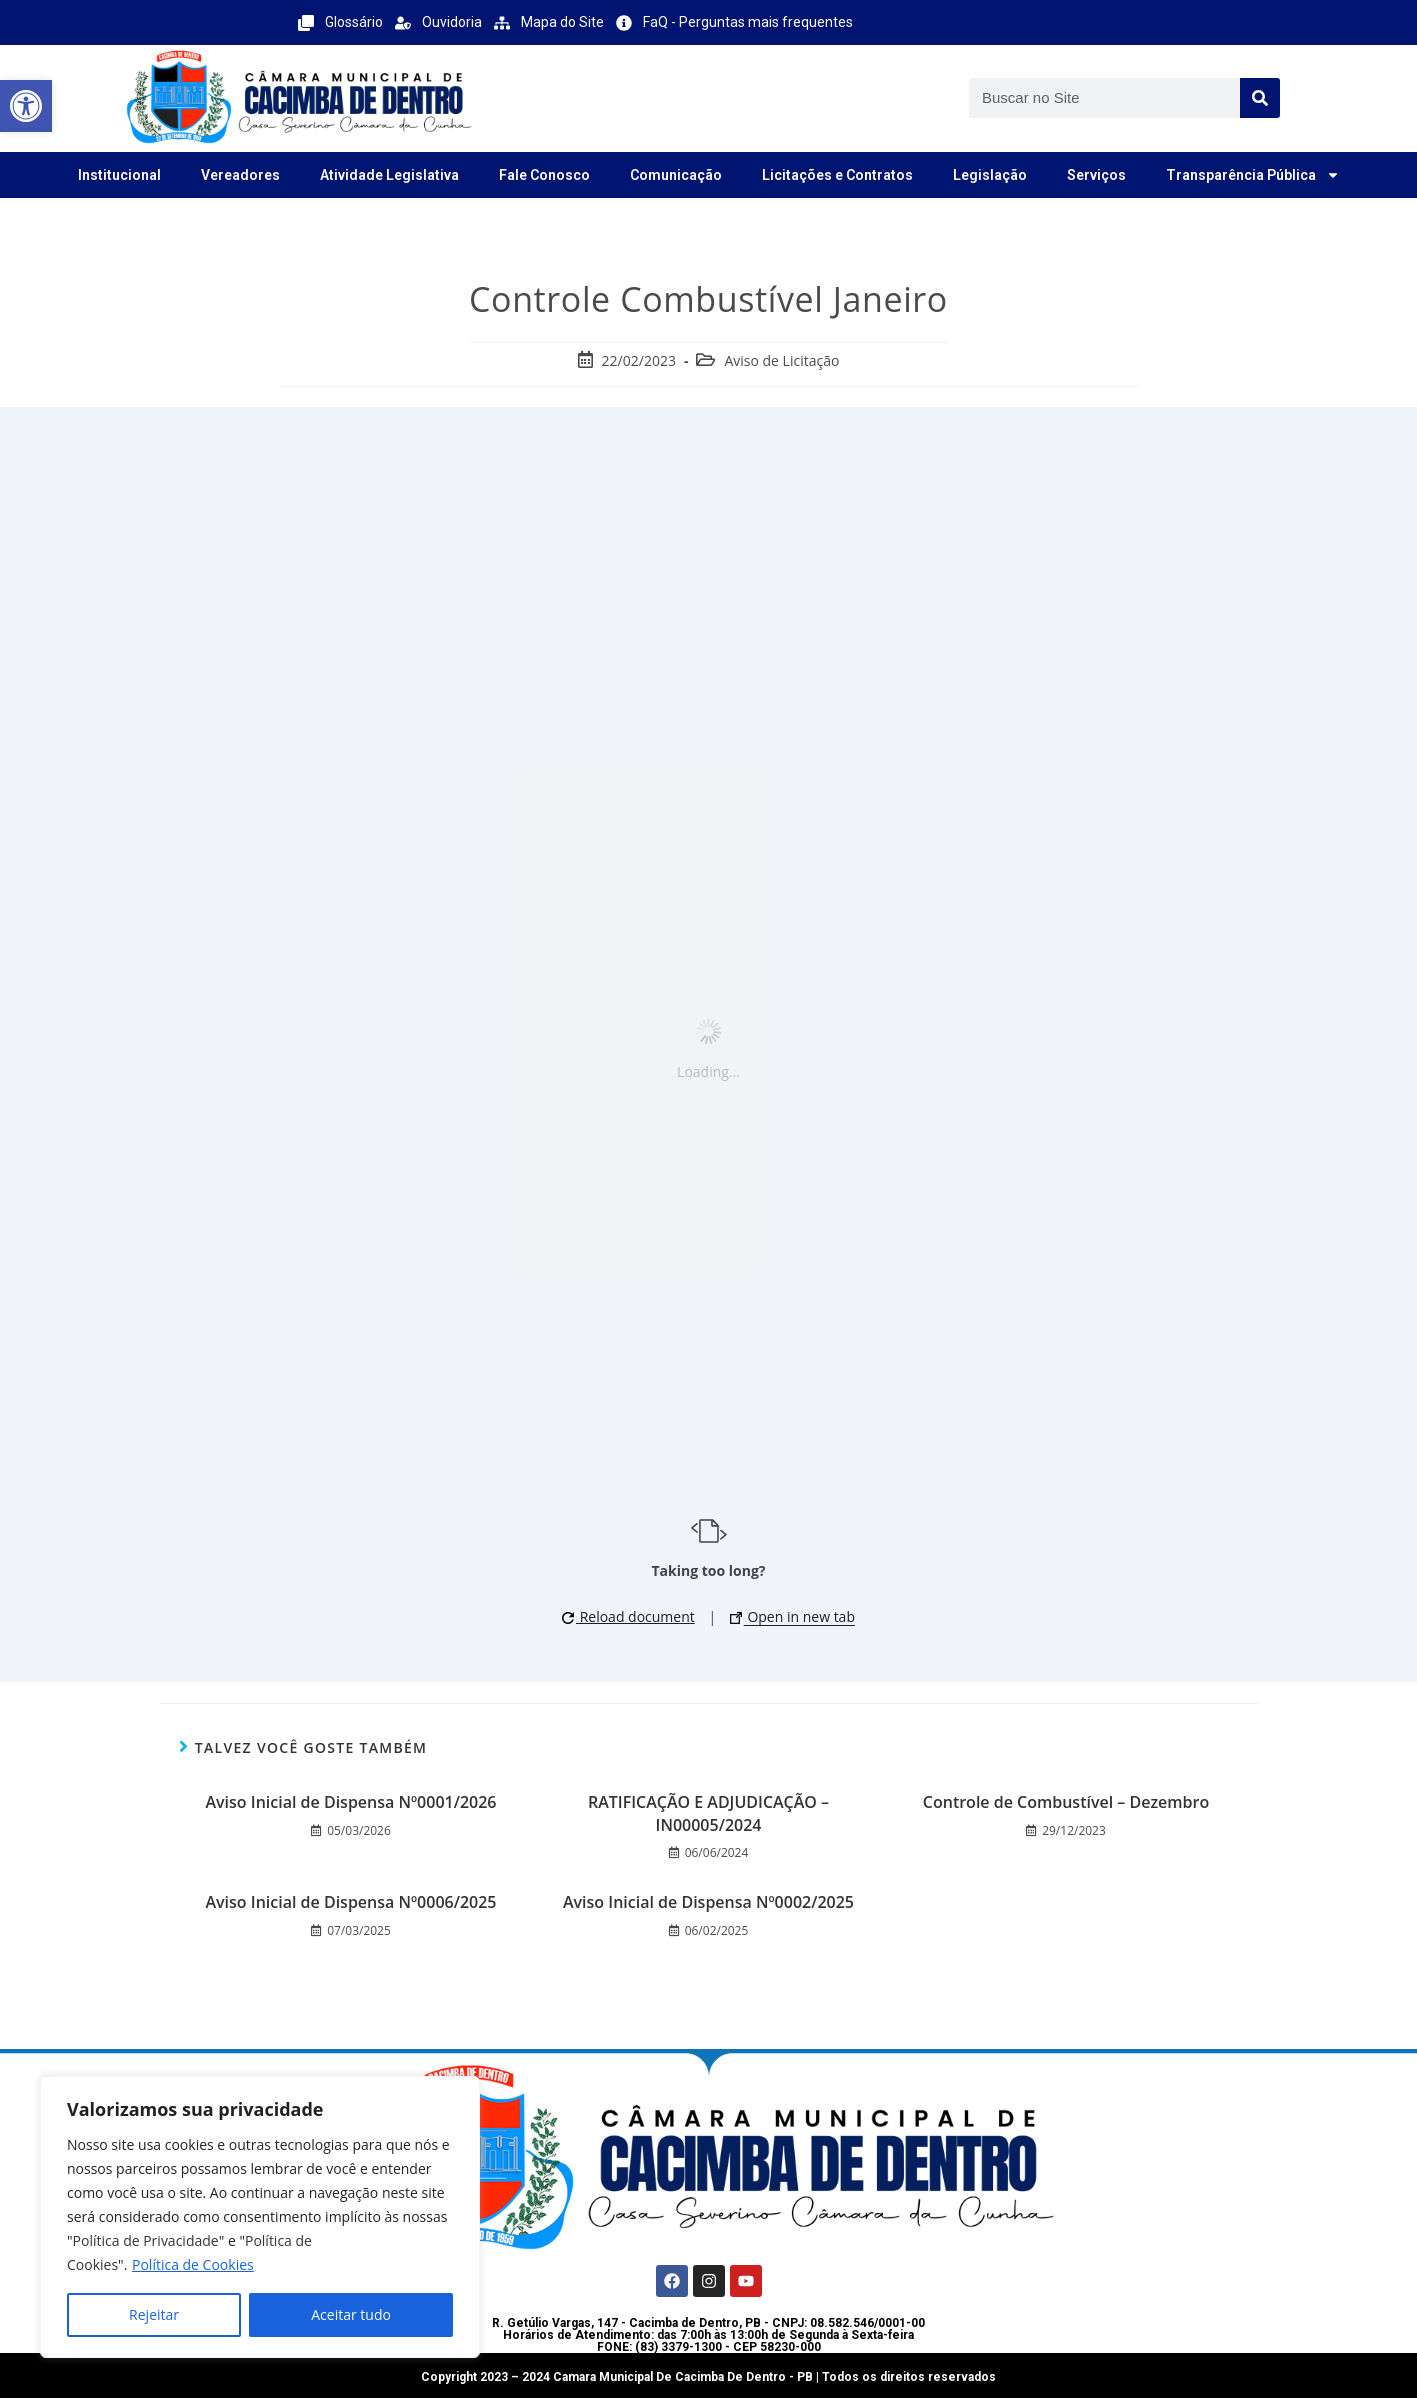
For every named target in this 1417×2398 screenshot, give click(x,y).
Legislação (990, 175)
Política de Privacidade (146, 2240)
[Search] (1260, 98)
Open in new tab (792, 1616)
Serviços (1096, 175)
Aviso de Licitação (781, 360)
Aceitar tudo (351, 2314)
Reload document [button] (628, 1616)
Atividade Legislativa (389, 175)
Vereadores (240, 175)
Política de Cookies (193, 2264)
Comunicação (676, 175)
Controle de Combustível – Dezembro (1066, 1802)
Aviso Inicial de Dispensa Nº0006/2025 (350, 1902)
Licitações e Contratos (837, 175)
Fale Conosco (544, 175)
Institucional (119, 175)
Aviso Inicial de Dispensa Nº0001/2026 (350, 1802)
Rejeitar (154, 2314)
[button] (26, 106)
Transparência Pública (1253, 175)
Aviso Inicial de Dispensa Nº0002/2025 (708, 1902)
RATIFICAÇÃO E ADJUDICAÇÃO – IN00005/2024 (708, 1813)
